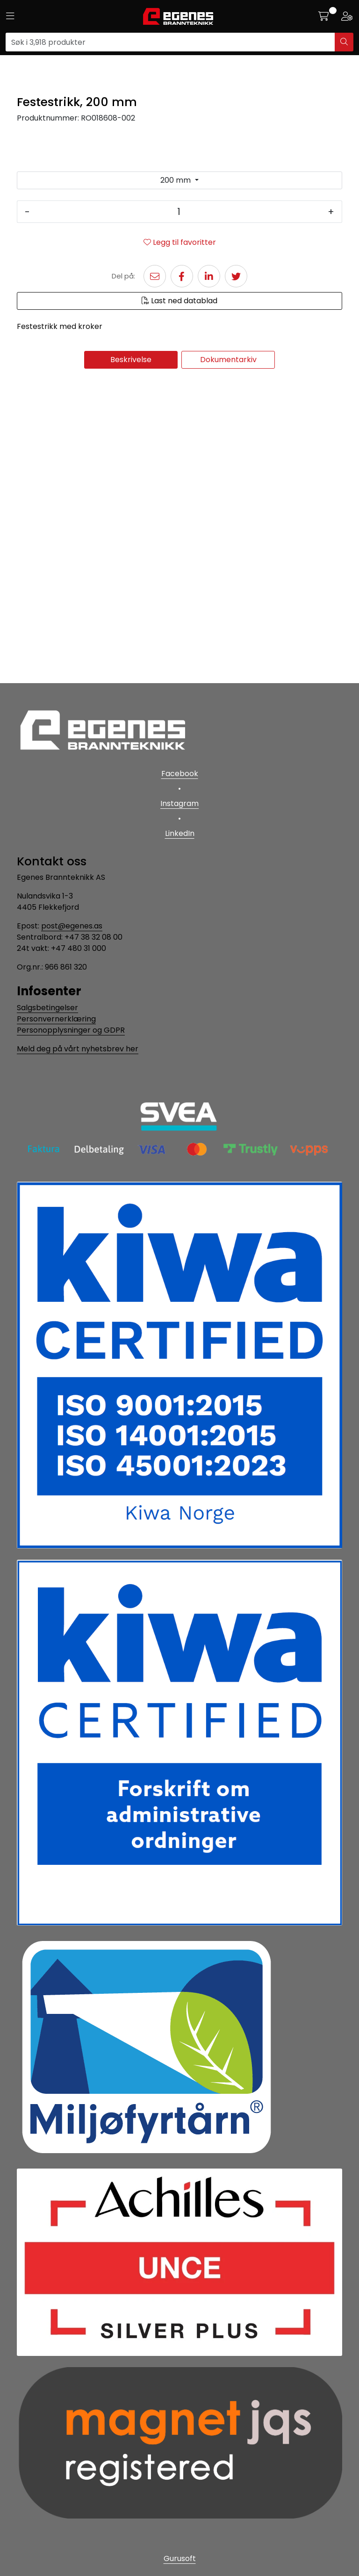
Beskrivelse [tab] (130, 662)
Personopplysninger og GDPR (71, 1030)
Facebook (179, 773)
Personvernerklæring (56, 1018)
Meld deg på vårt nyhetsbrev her (77, 1048)
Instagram (179, 803)
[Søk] (170, 42)
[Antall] (179, 515)
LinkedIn (179, 833)
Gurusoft (180, 2558)
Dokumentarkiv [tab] (228, 662)
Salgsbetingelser (47, 1007)
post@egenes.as (71, 926)
